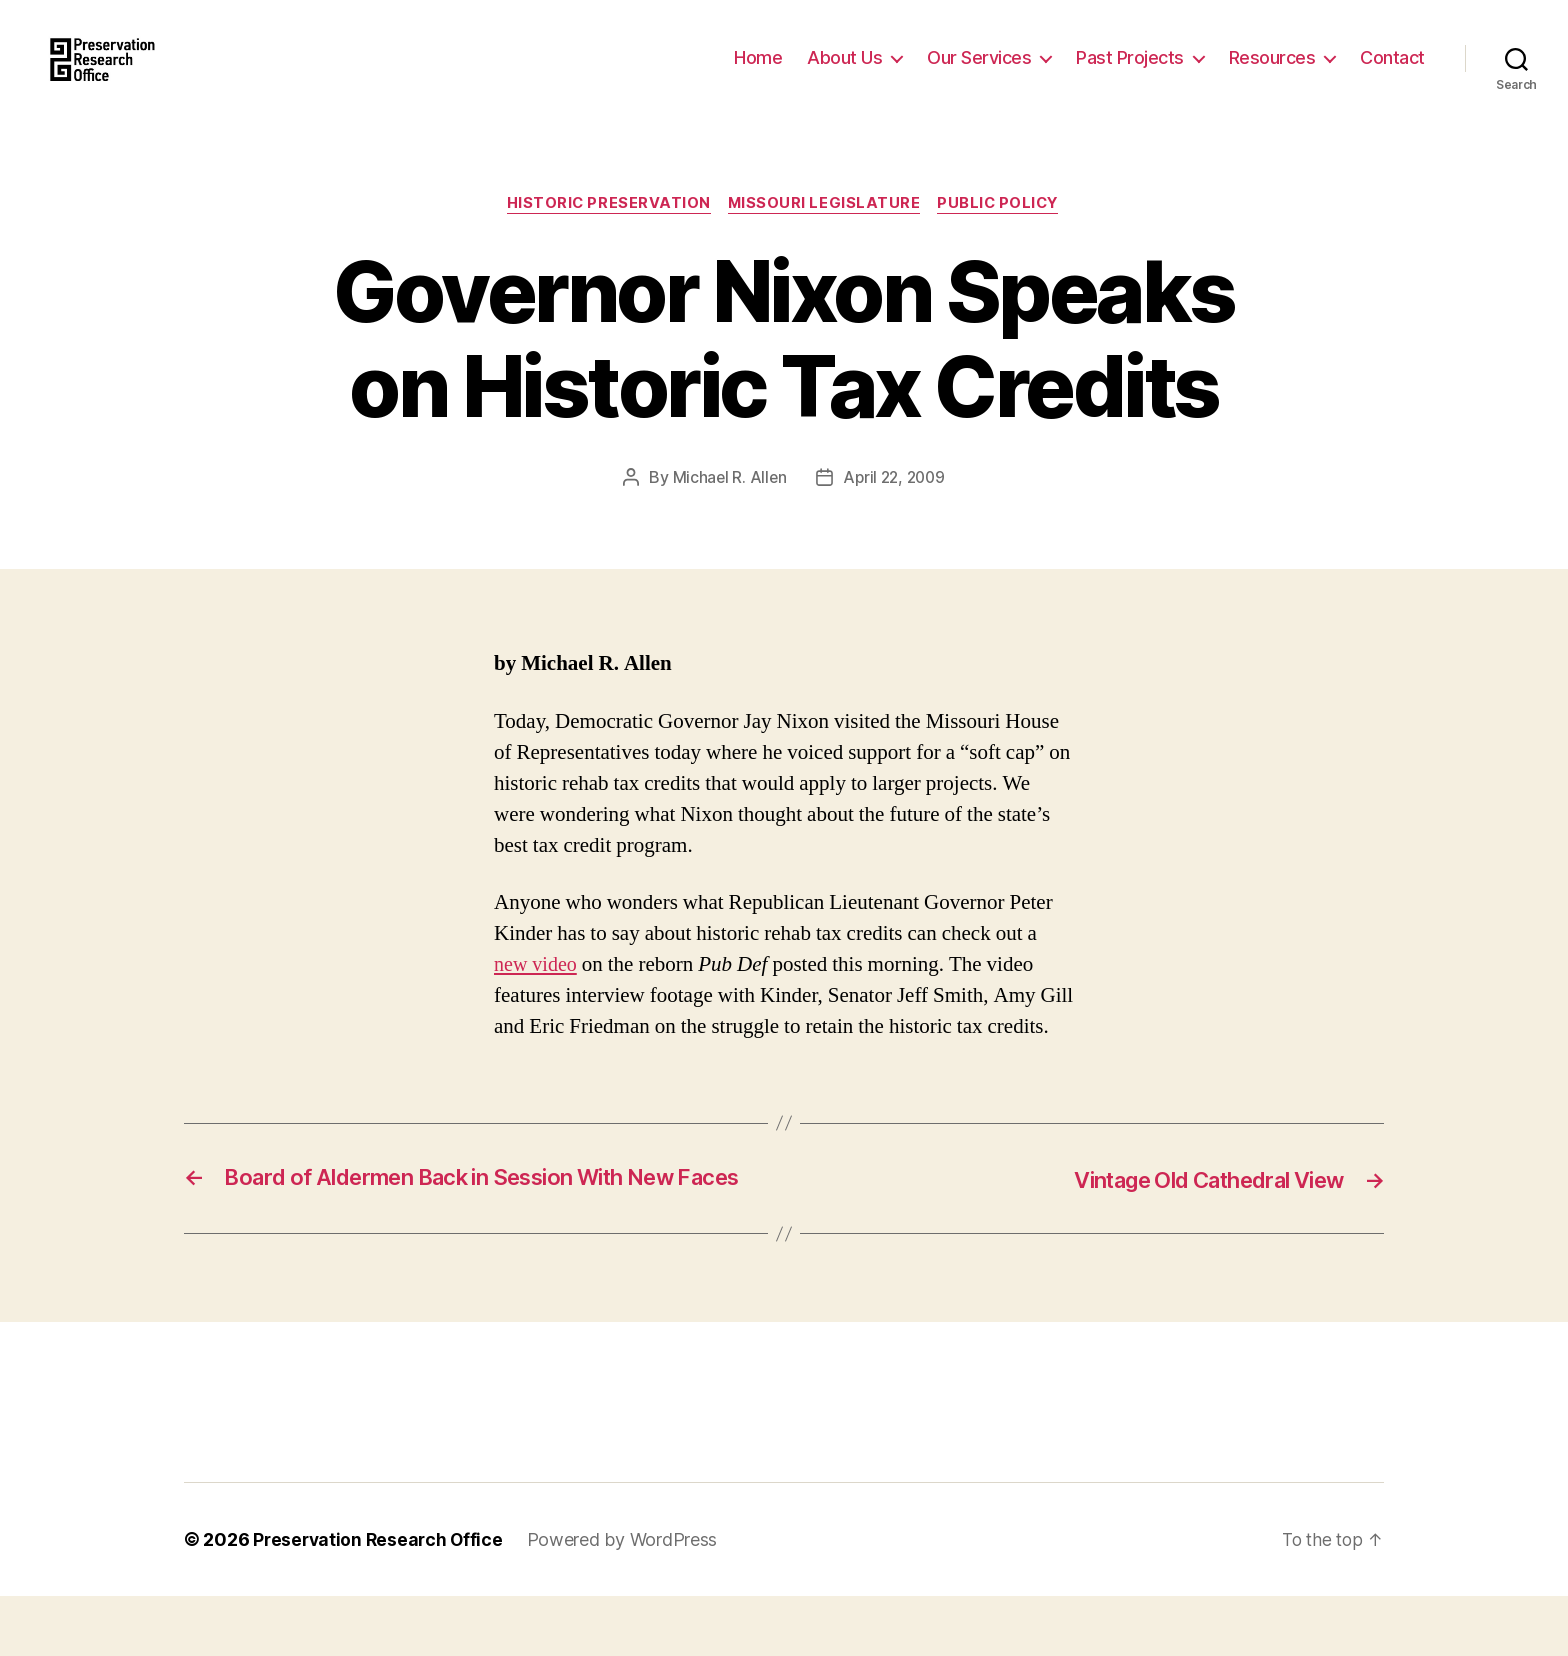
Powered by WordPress (628, 1599)
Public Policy (1004, 235)
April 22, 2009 (894, 509)
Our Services (979, 72)
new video (537, 995)
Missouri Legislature (825, 235)
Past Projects (1130, 72)
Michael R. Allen (727, 509)
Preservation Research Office (380, 1599)
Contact (1392, 72)
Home (758, 72)
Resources (1272, 72)
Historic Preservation (605, 235)
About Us (844, 72)
